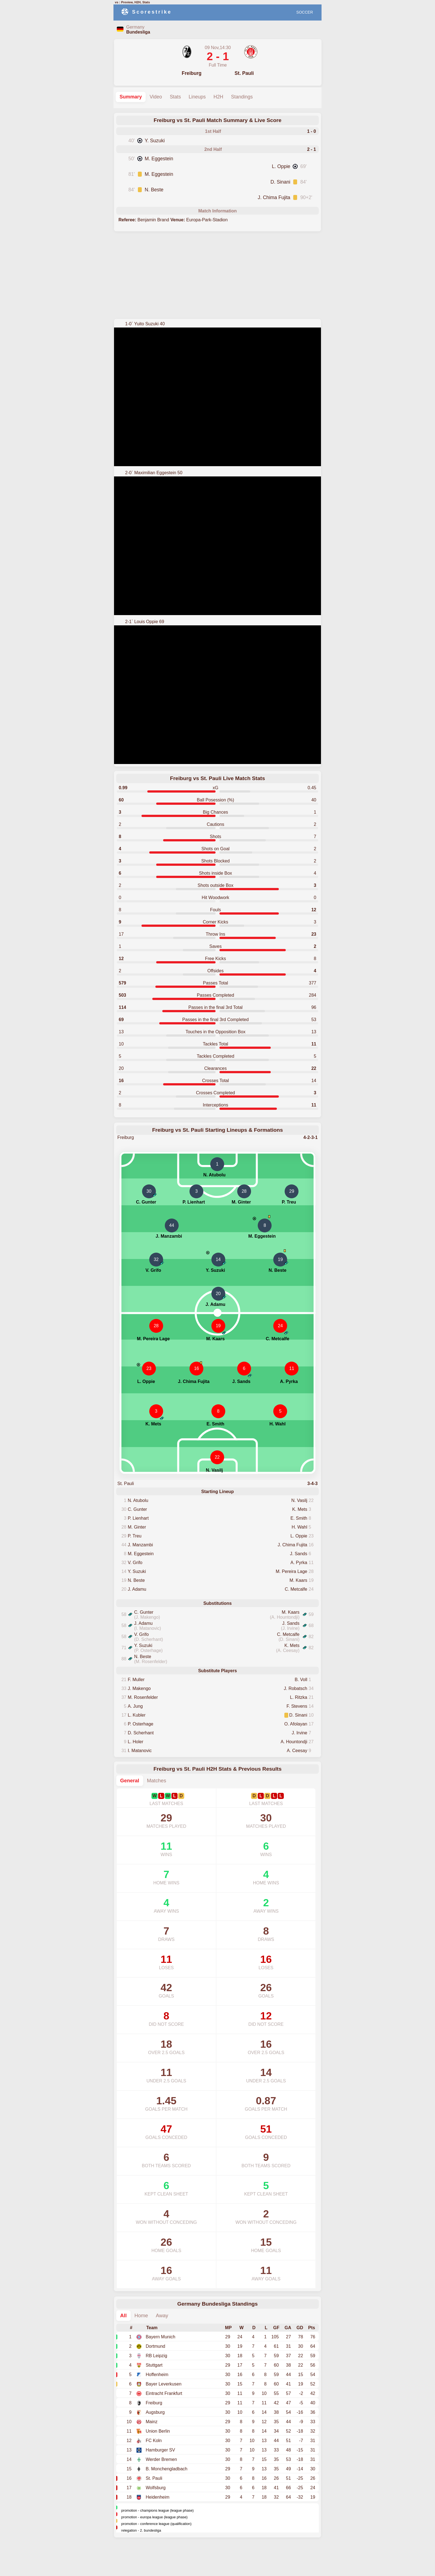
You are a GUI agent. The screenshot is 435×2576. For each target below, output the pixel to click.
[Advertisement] (217, 275)
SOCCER (304, 12)
